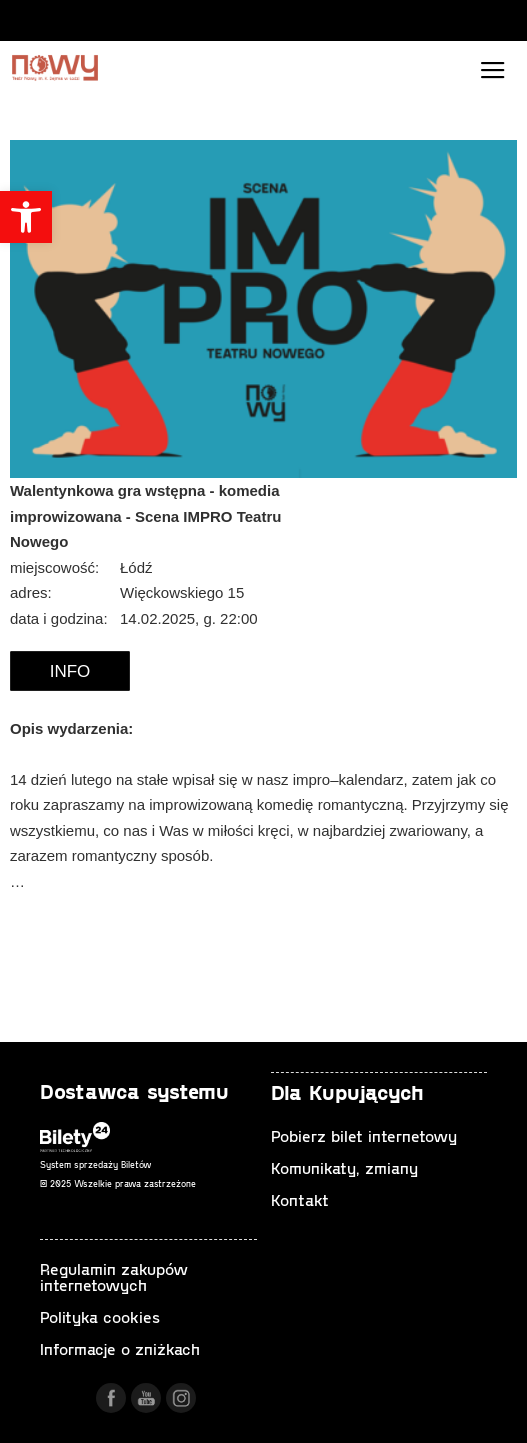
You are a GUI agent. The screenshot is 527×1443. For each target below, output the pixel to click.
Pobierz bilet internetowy (364, 1135)
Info (70, 671)
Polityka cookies (100, 1316)
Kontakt (300, 1199)
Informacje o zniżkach (120, 1348)
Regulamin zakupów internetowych (114, 1276)
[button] (26, 217)
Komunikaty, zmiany (344, 1167)
